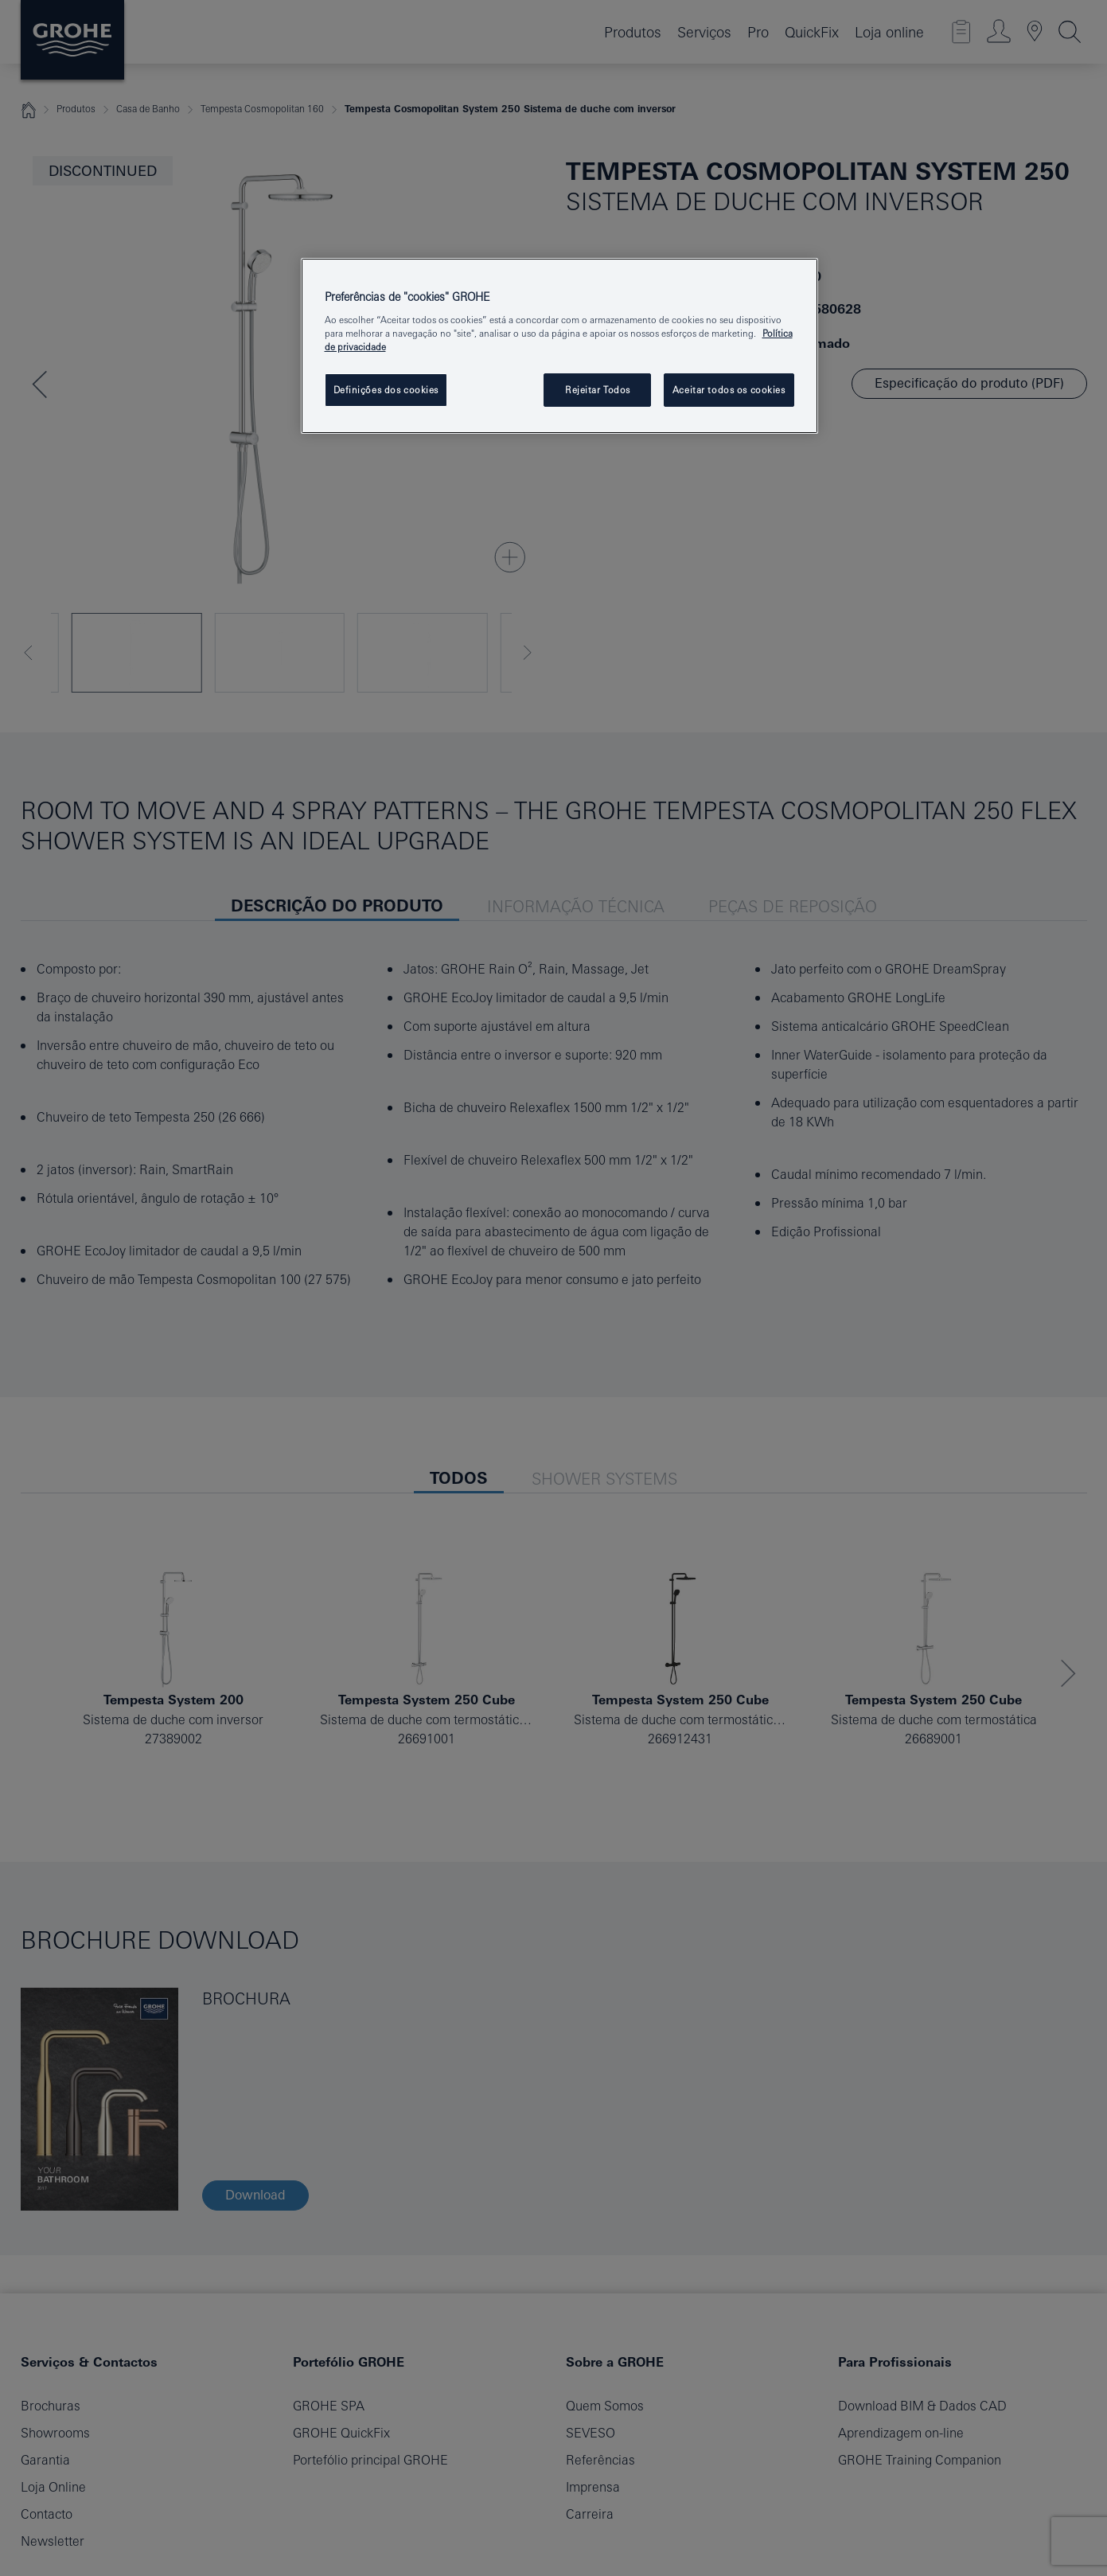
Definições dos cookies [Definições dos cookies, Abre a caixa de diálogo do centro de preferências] (386, 389)
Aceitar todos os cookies (728, 389)
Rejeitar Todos (597, 389)
